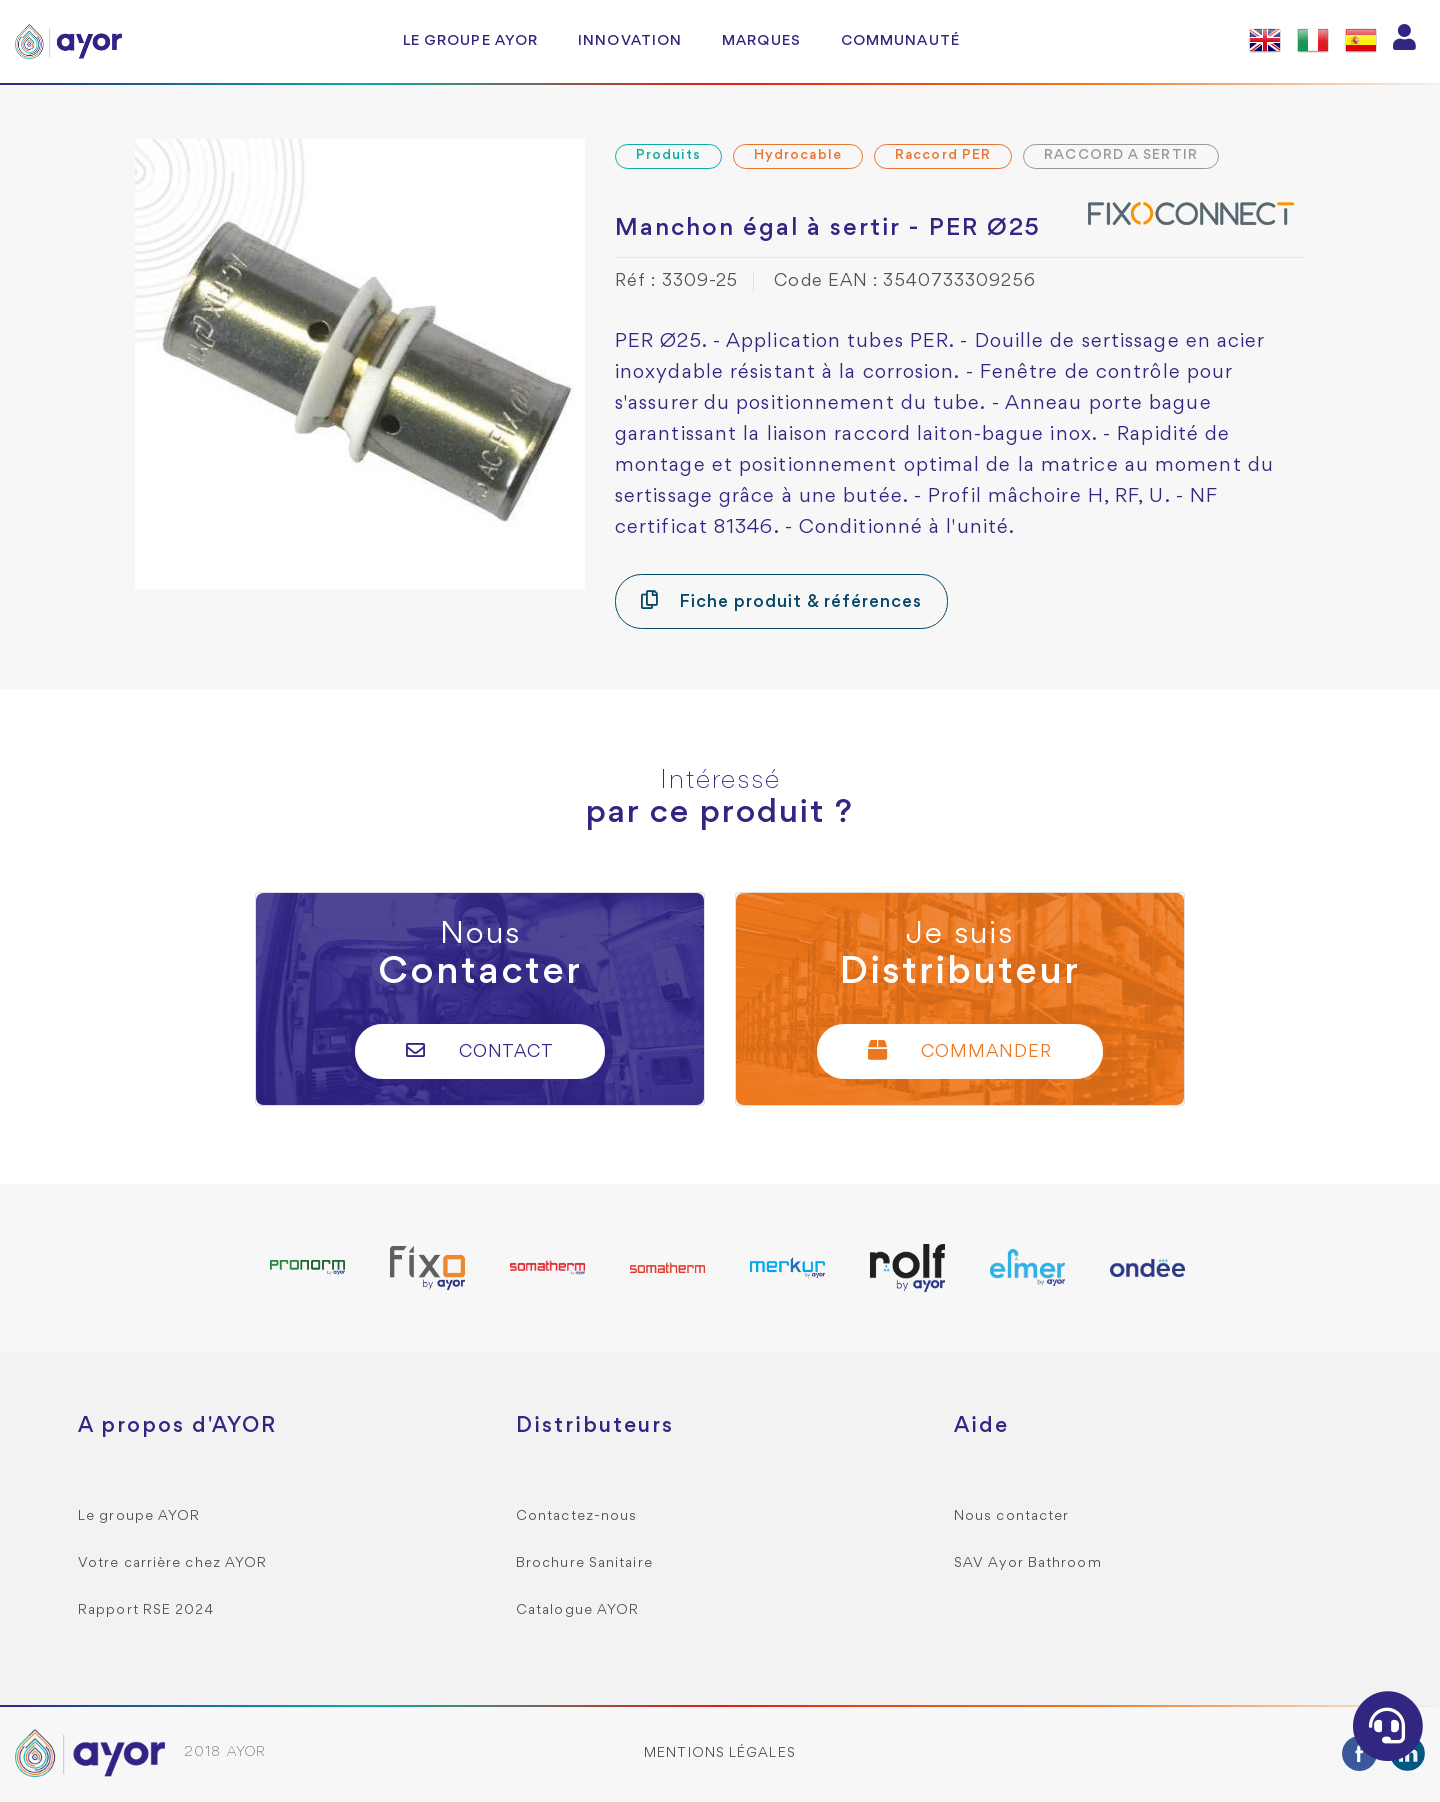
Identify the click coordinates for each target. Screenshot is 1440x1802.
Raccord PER (943, 155)
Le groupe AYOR (470, 41)
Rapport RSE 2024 (146, 1610)
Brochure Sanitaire (584, 1563)
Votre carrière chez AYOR (172, 1563)
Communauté (900, 41)
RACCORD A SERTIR (1121, 155)
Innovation (630, 41)
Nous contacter (1011, 1516)
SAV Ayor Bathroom (1028, 1563)
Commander (960, 1050)
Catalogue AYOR (577, 1610)
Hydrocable (798, 155)
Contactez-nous (576, 1516)
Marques (761, 41)
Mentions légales (720, 1753)
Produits (668, 155)
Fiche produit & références (781, 600)
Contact (480, 1050)
